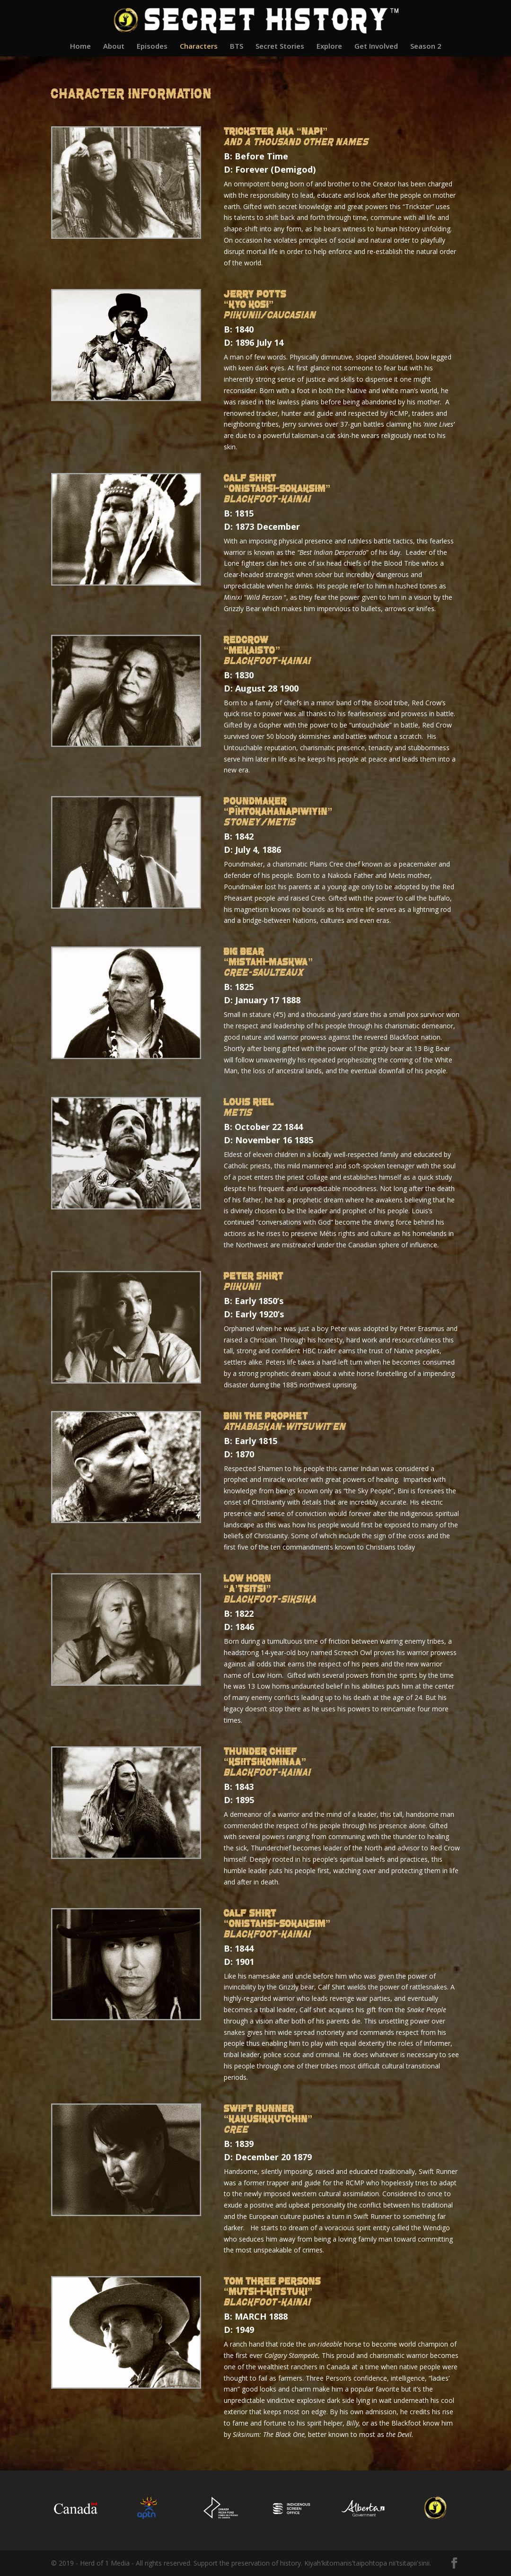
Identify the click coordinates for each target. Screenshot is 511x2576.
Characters (199, 47)
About (113, 47)
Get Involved (376, 47)
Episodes (152, 47)
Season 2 (425, 47)
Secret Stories (280, 47)
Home (80, 47)
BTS (236, 47)
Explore (329, 47)
